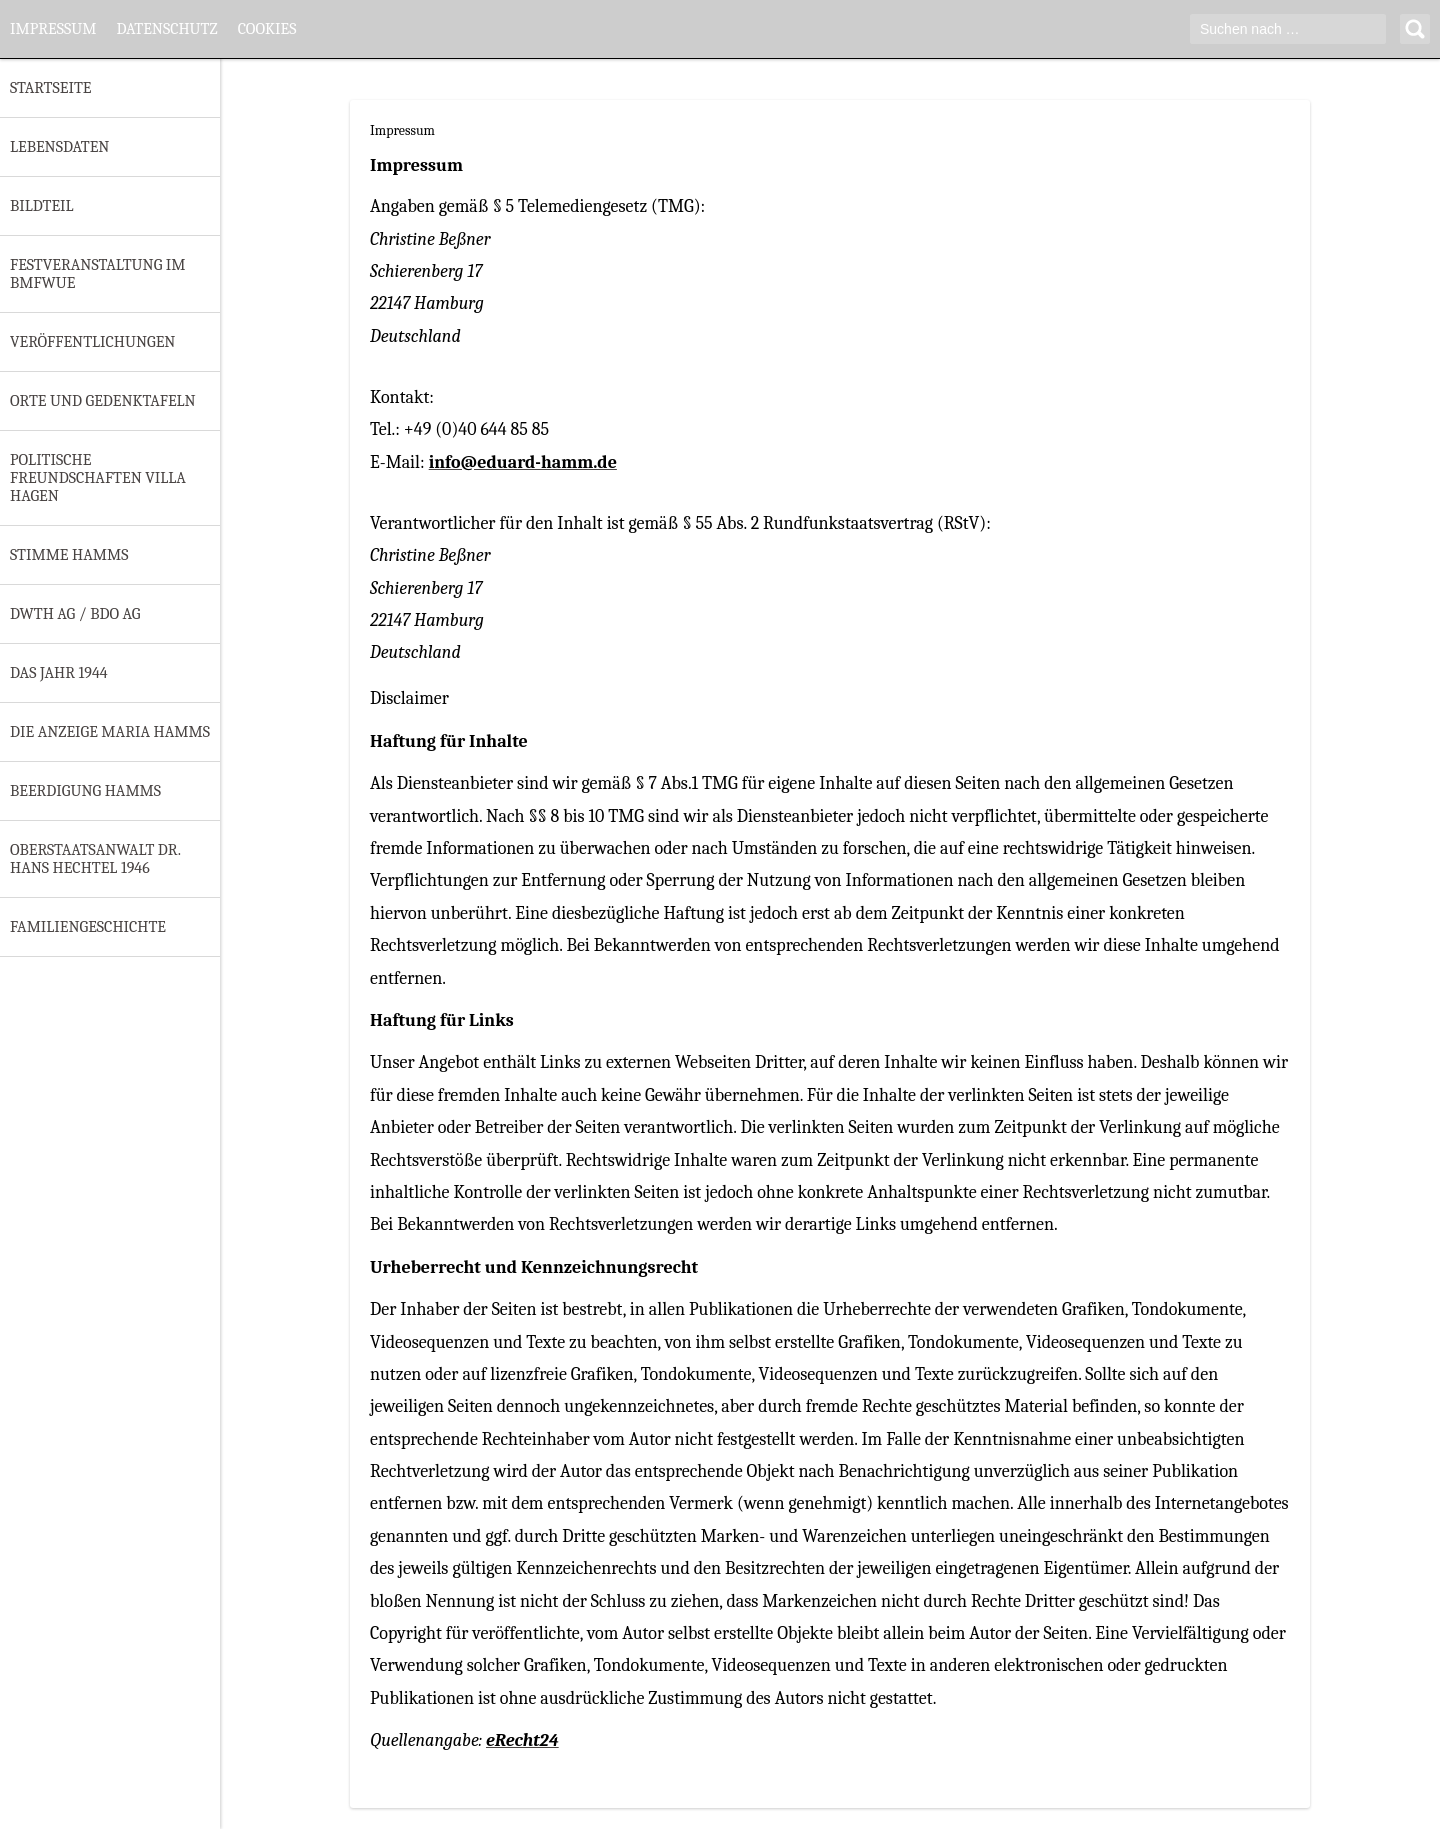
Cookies (267, 29)
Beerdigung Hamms (85, 791)
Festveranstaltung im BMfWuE (98, 274)
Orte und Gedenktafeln (103, 401)
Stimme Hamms (69, 555)
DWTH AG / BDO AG (75, 614)
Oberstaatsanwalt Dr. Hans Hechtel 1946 (95, 859)
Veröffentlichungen (92, 342)
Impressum (53, 29)
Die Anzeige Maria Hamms (110, 732)
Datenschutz (166, 29)
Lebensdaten (59, 147)
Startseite (50, 88)
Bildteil (42, 206)
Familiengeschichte (88, 927)
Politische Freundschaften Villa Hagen (98, 478)
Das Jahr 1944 (59, 673)
